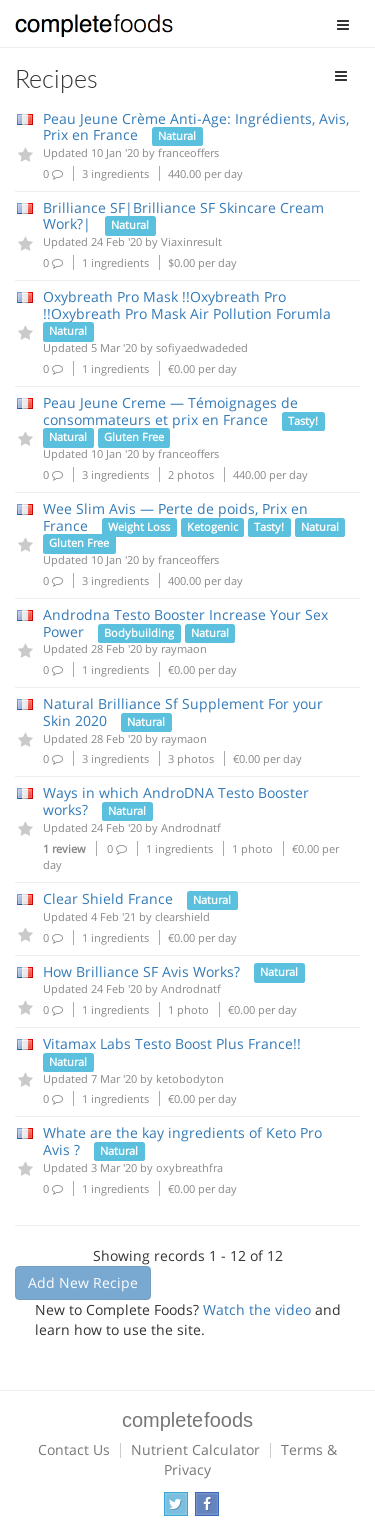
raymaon (184, 648)
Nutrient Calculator (195, 1449)
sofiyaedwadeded (202, 347)
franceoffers (188, 152)
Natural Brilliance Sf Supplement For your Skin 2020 (183, 712)
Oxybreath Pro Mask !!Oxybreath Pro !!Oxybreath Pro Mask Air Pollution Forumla (187, 305)
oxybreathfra (189, 1167)
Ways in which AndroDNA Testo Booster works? (176, 801)
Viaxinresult (191, 241)
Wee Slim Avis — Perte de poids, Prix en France (175, 517)
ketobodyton (190, 1078)
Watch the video (257, 1309)
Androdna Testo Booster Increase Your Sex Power (185, 623)
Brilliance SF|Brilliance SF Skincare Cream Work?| (183, 216)
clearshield (182, 916)
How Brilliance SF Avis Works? (141, 971)
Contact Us (74, 1449)
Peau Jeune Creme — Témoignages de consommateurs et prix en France (170, 411)
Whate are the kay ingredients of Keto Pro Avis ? (182, 1141)
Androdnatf (191, 827)
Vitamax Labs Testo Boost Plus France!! (172, 1043)
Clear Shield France (108, 898)
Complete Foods (94, 29)
